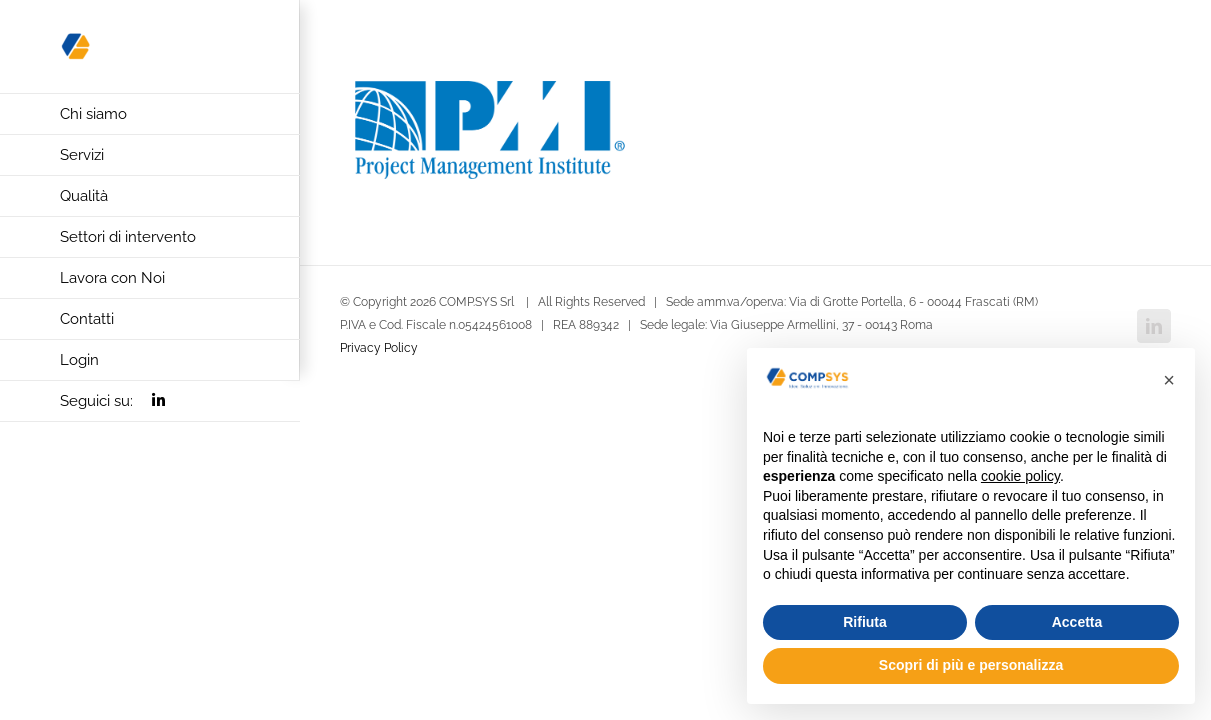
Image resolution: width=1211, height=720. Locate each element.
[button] (1169, 380)
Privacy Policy (379, 348)
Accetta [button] (1077, 622)
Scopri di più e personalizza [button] (971, 665)
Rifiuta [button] (865, 622)
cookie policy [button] (1020, 476)
